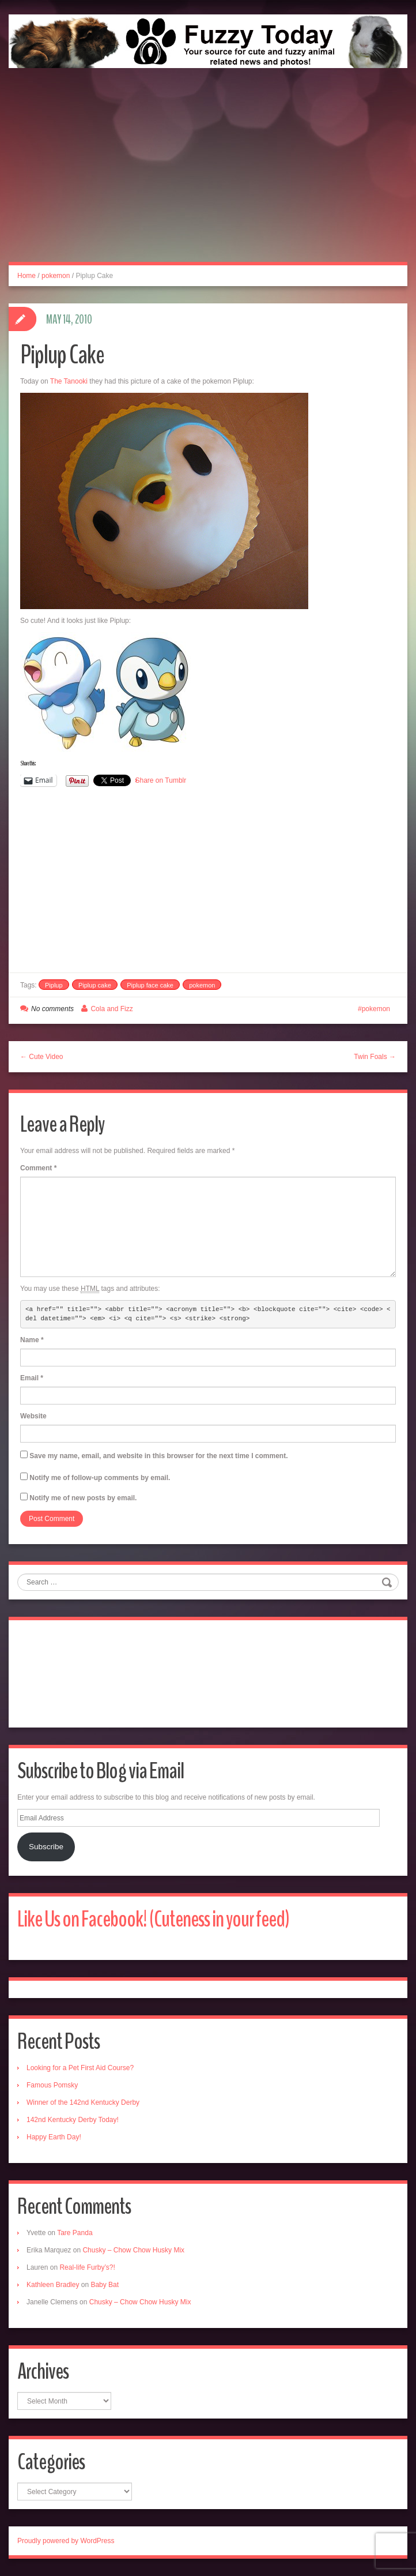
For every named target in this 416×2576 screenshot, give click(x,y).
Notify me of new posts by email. (83, 1498)
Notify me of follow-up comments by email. (99, 1478)
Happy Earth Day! (54, 2137)
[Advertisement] (208, 177)
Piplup (54, 985)
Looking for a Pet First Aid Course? (80, 2068)
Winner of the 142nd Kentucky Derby (83, 2102)
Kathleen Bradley (53, 2285)
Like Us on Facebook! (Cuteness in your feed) (153, 1919)
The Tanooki (69, 381)
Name (32, 1340)
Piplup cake (94, 985)
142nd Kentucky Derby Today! (73, 2120)
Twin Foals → (375, 1057)
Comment (38, 1168)
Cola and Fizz (111, 1009)
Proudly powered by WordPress (66, 2541)
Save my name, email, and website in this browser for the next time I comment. (158, 1456)
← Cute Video (41, 1057)
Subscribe (46, 1846)
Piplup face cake (150, 985)
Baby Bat (104, 2285)
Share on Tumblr (161, 780)
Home (26, 276)
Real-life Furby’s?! (87, 2267)
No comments (52, 1009)
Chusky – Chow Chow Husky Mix (133, 2250)
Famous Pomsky (52, 2085)
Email (31, 1378)
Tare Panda (74, 2233)
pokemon (55, 276)
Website (33, 1416)
